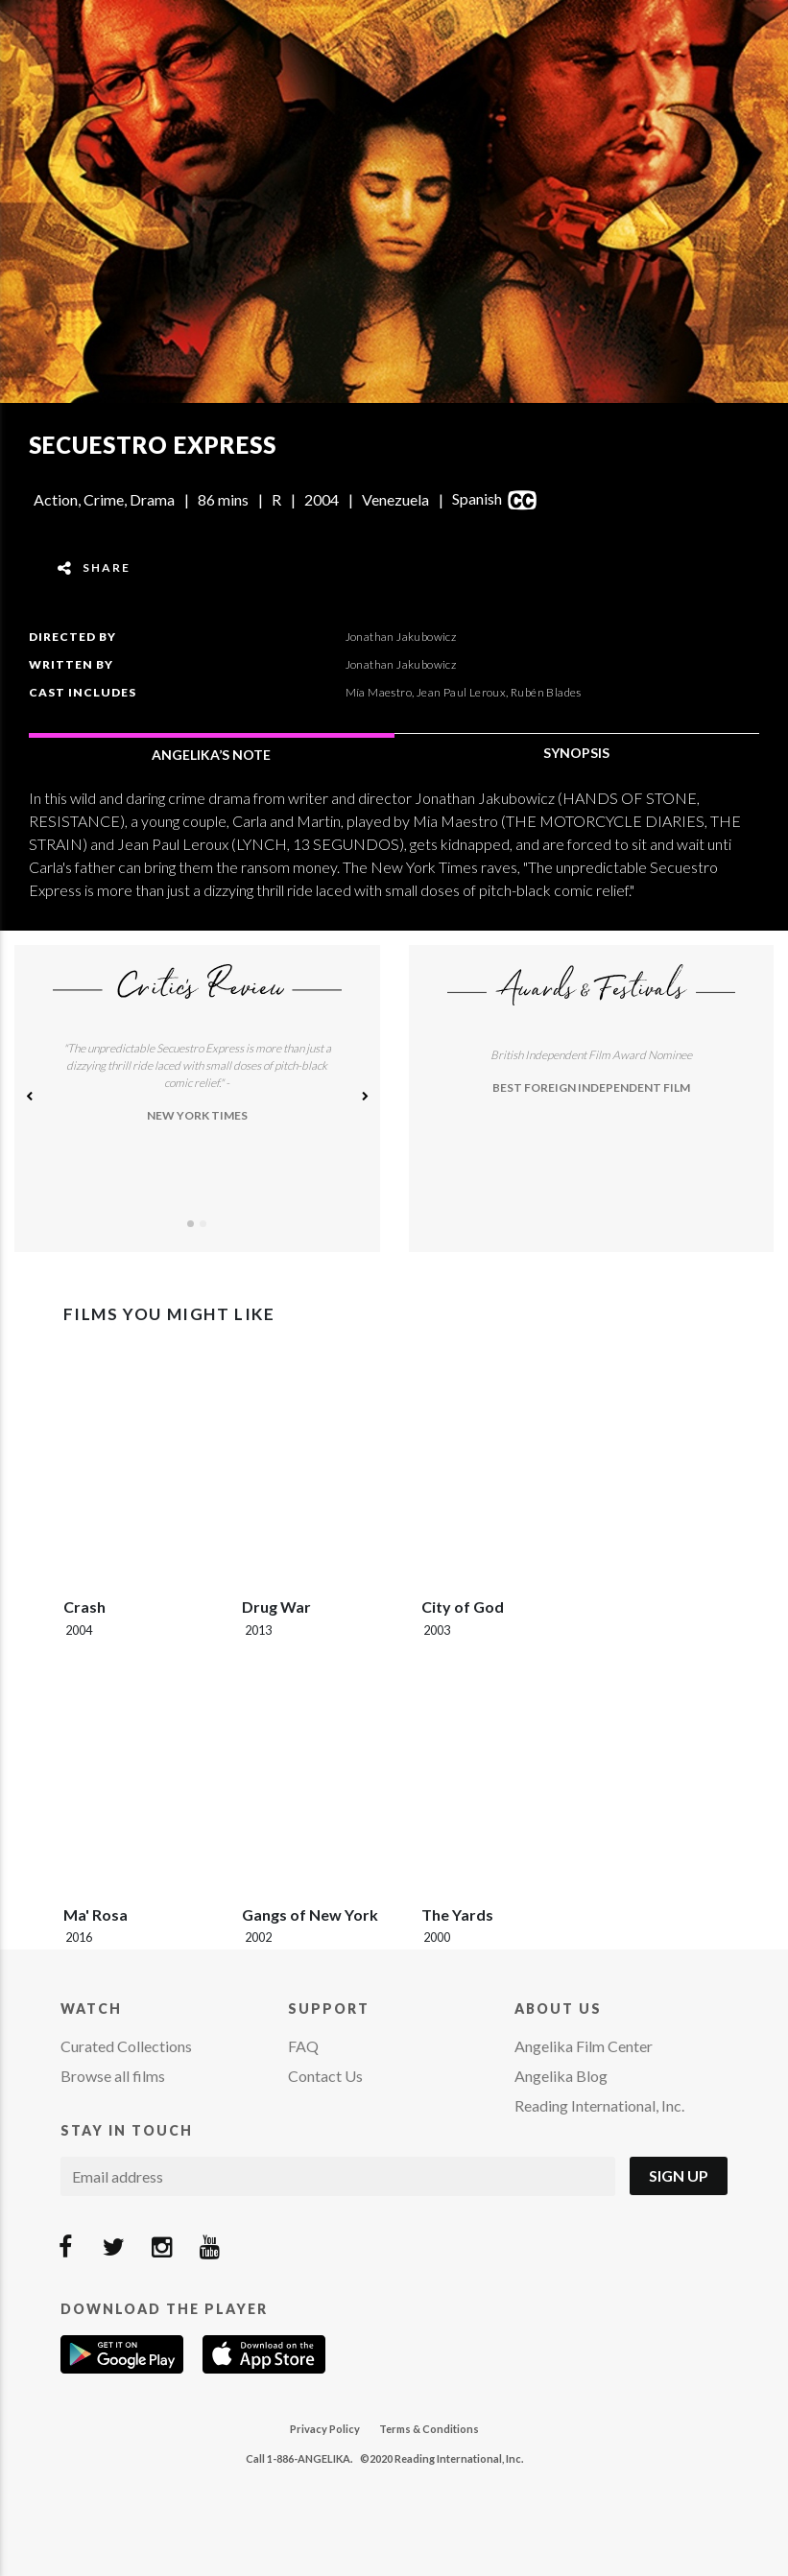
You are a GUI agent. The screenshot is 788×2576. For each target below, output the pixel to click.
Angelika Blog (561, 2076)
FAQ (303, 2046)
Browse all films (112, 2076)
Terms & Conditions (429, 2428)
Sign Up (678, 2175)
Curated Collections (126, 2046)
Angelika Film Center (583, 2046)
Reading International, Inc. (599, 2105)
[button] (28, 1098)
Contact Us (325, 2076)
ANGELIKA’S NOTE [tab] (211, 754)
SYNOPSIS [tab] (576, 752)
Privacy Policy (325, 2428)
